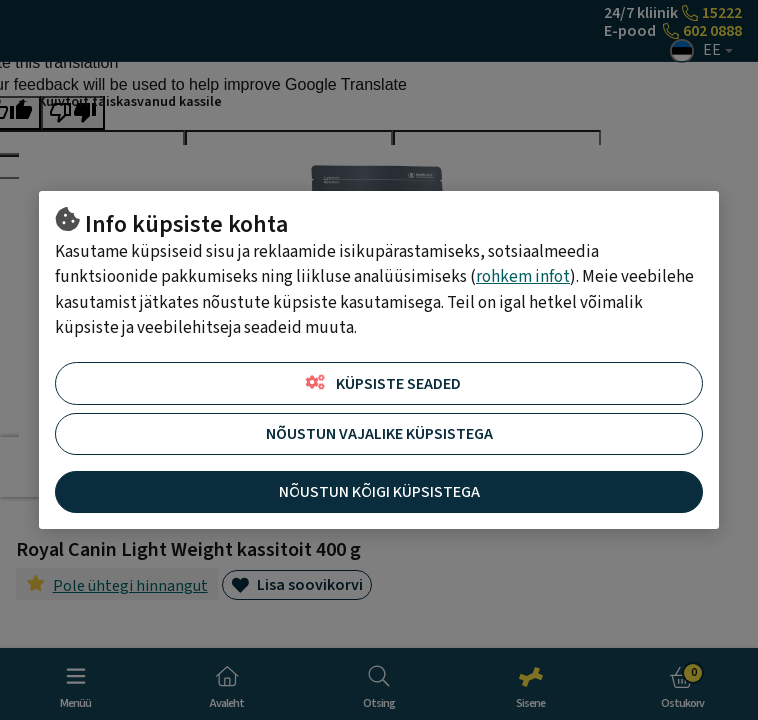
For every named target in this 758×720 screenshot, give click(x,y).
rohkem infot (523, 277)
